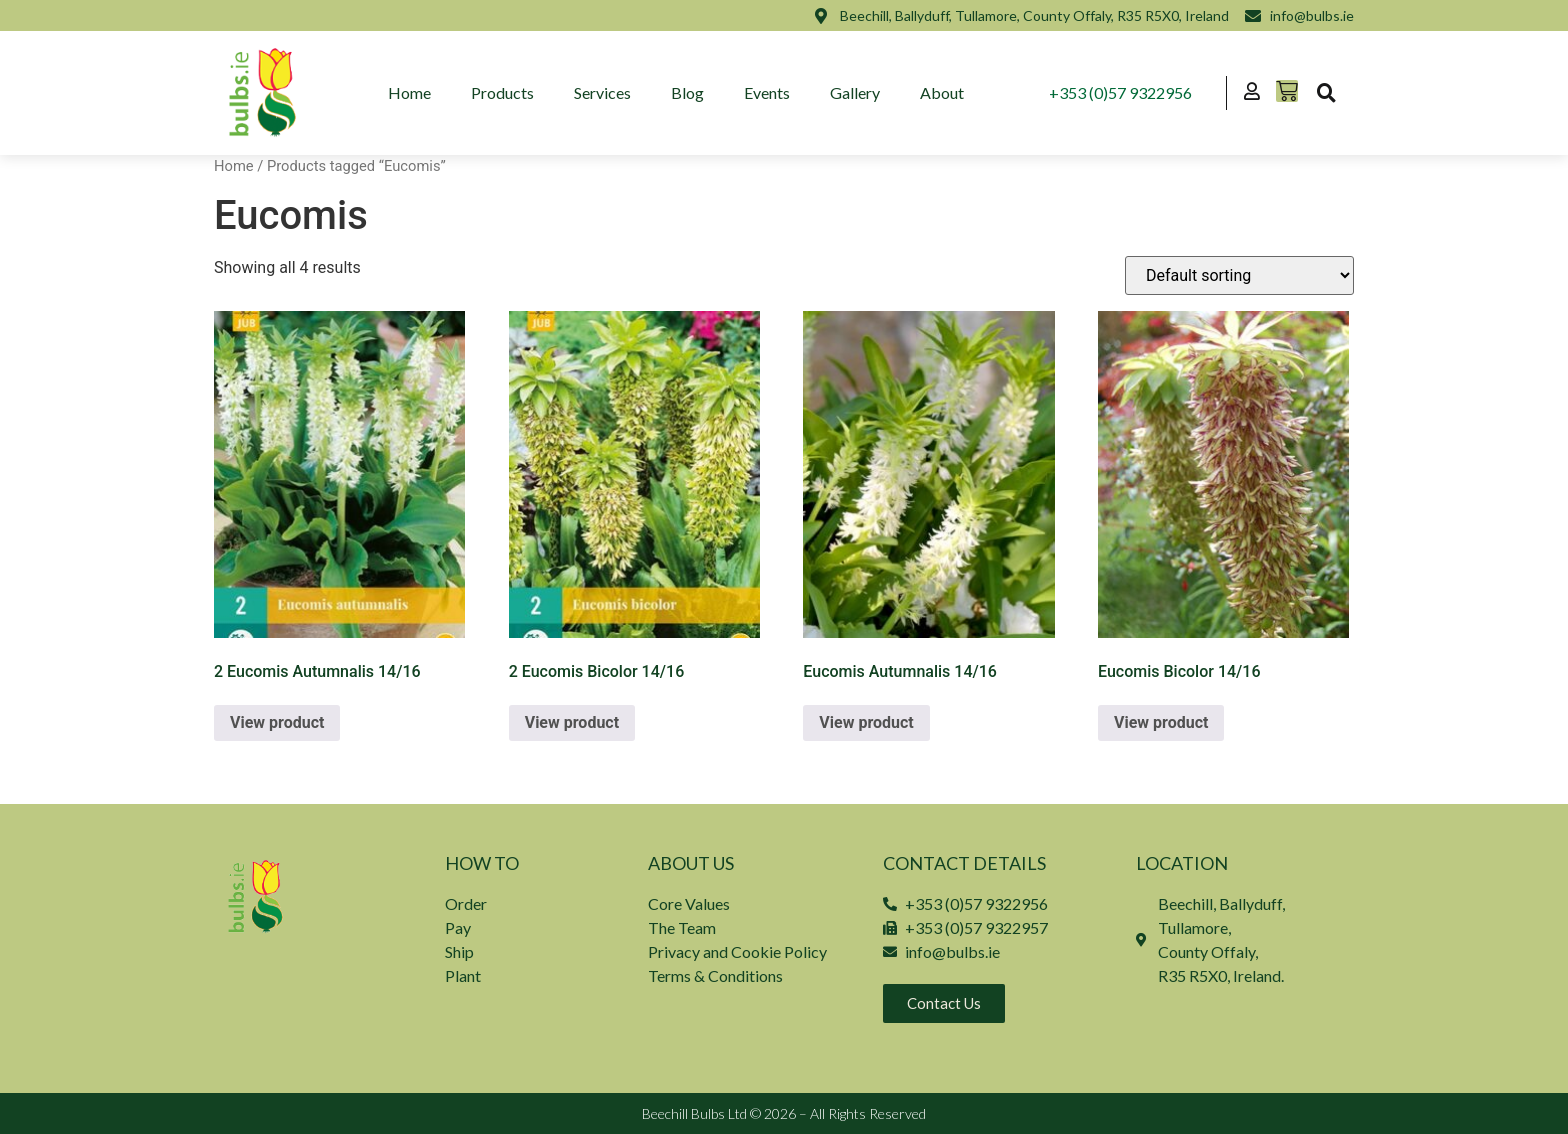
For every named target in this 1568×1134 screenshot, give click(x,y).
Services (602, 92)
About (942, 92)
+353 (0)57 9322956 (1120, 92)
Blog (687, 92)
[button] (1326, 93)
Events (767, 92)
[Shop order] (1239, 275)
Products (502, 92)
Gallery (855, 92)
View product (277, 722)
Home (409, 92)
